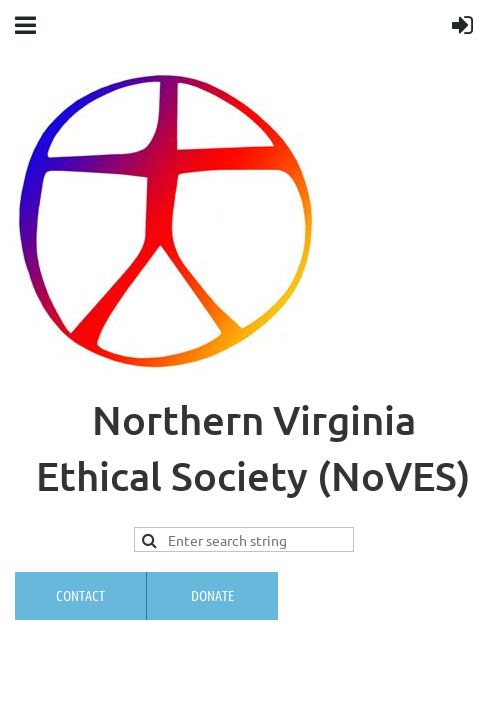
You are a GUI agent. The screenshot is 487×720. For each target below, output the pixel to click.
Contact (80, 595)
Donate (212, 595)
